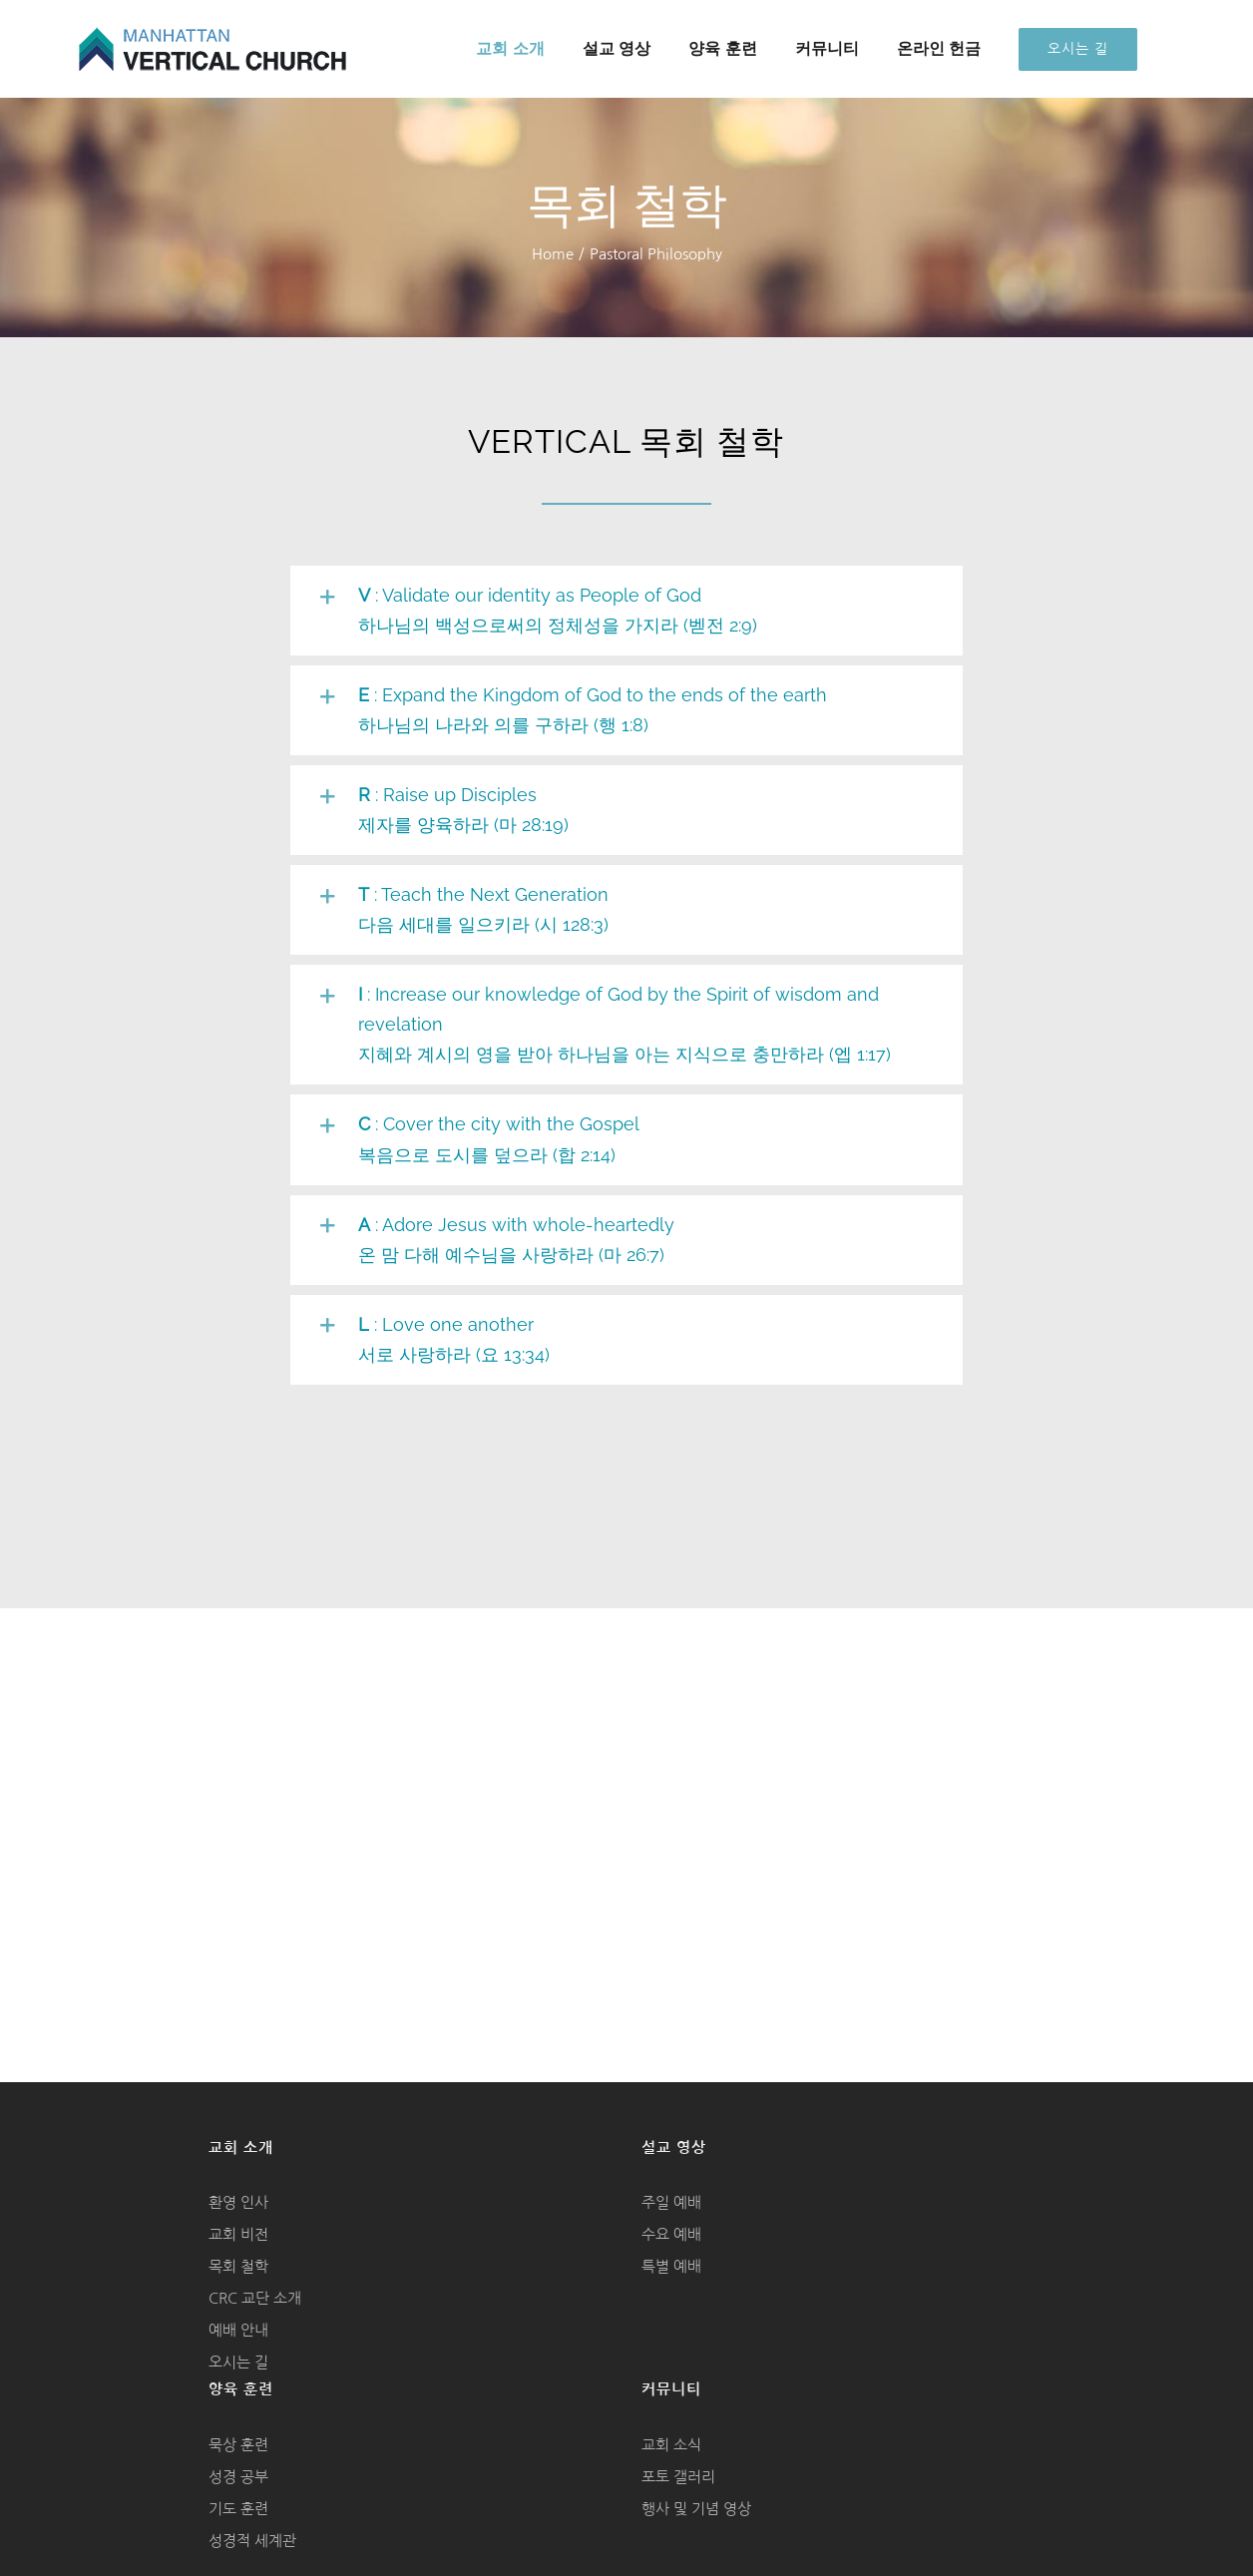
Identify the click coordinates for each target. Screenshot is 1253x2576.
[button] (627, 610)
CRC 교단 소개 (255, 2298)
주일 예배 (671, 2202)
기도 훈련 (238, 2508)
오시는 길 (238, 2362)
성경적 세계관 (252, 2540)
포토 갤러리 (678, 2476)
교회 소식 (671, 2444)
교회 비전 (238, 2234)
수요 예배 (671, 2234)
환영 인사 (238, 2202)
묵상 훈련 (238, 2444)
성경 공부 (238, 2476)
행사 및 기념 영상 (696, 2508)
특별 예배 (671, 2266)
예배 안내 (238, 2330)
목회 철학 (238, 2266)
